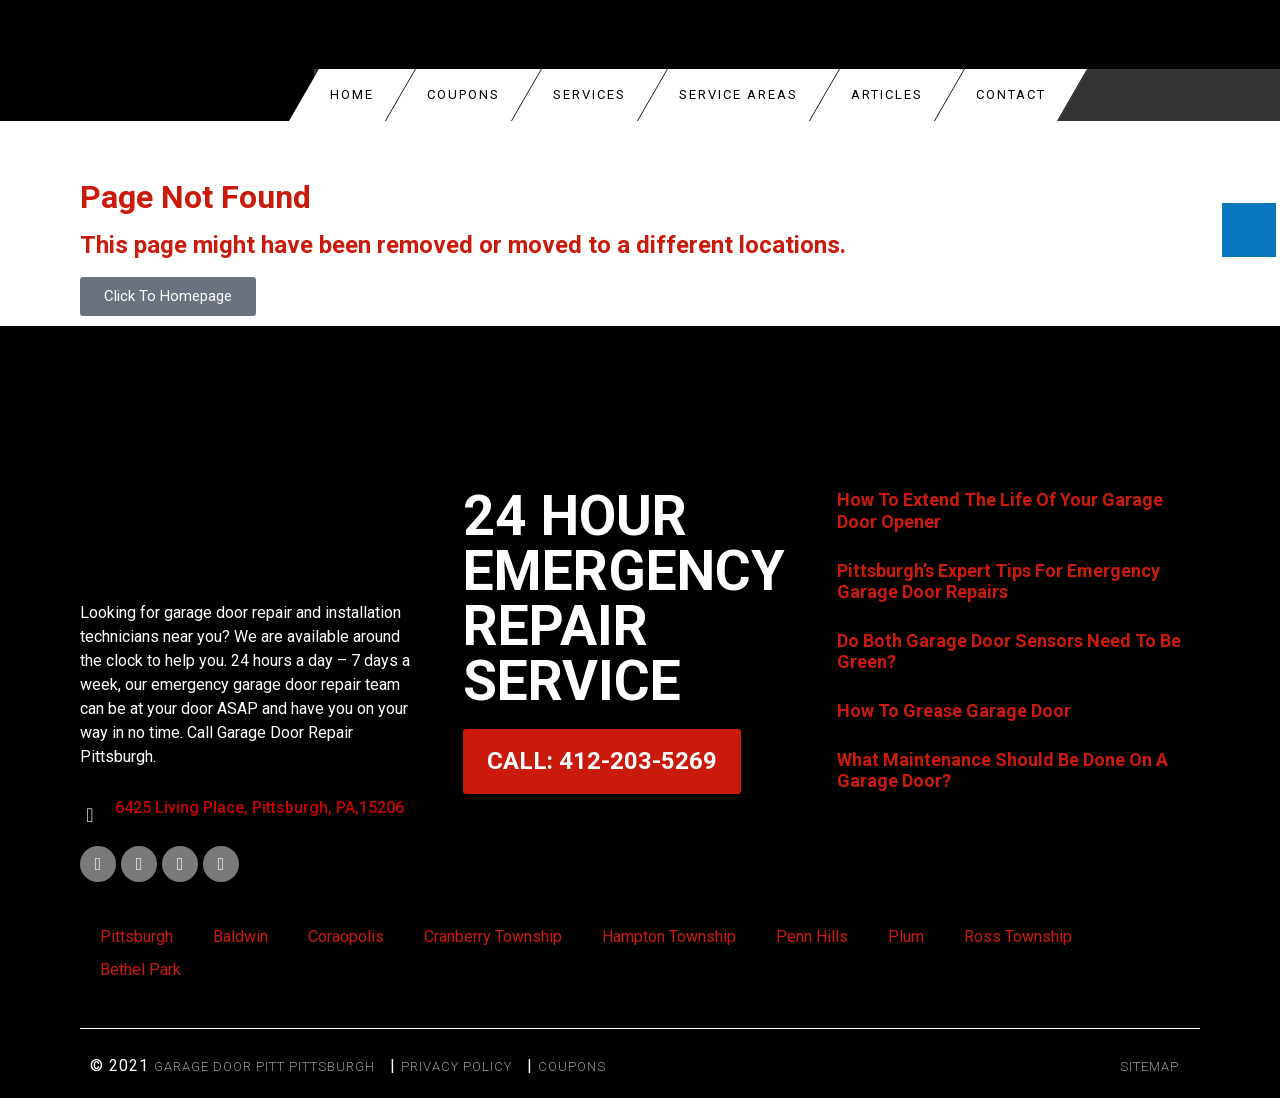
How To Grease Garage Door (954, 710)
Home (352, 94)
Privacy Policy (456, 1066)
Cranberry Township (493, 936)
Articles (887, 94)
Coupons (572, 1066)
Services (589, 94)
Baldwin (240, 936)
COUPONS (463, 94)
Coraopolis (346, 936)
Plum (906, 936)
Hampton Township (669, 936)
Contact (1011, 94)
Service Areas (738, 94)
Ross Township (1018, 936)
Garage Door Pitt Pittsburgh (264, 1066)
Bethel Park (140, 969)
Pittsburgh (136, 936)
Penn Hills (812, 936)
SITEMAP (1149, 1066)
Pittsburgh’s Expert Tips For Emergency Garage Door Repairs (998, 581)
